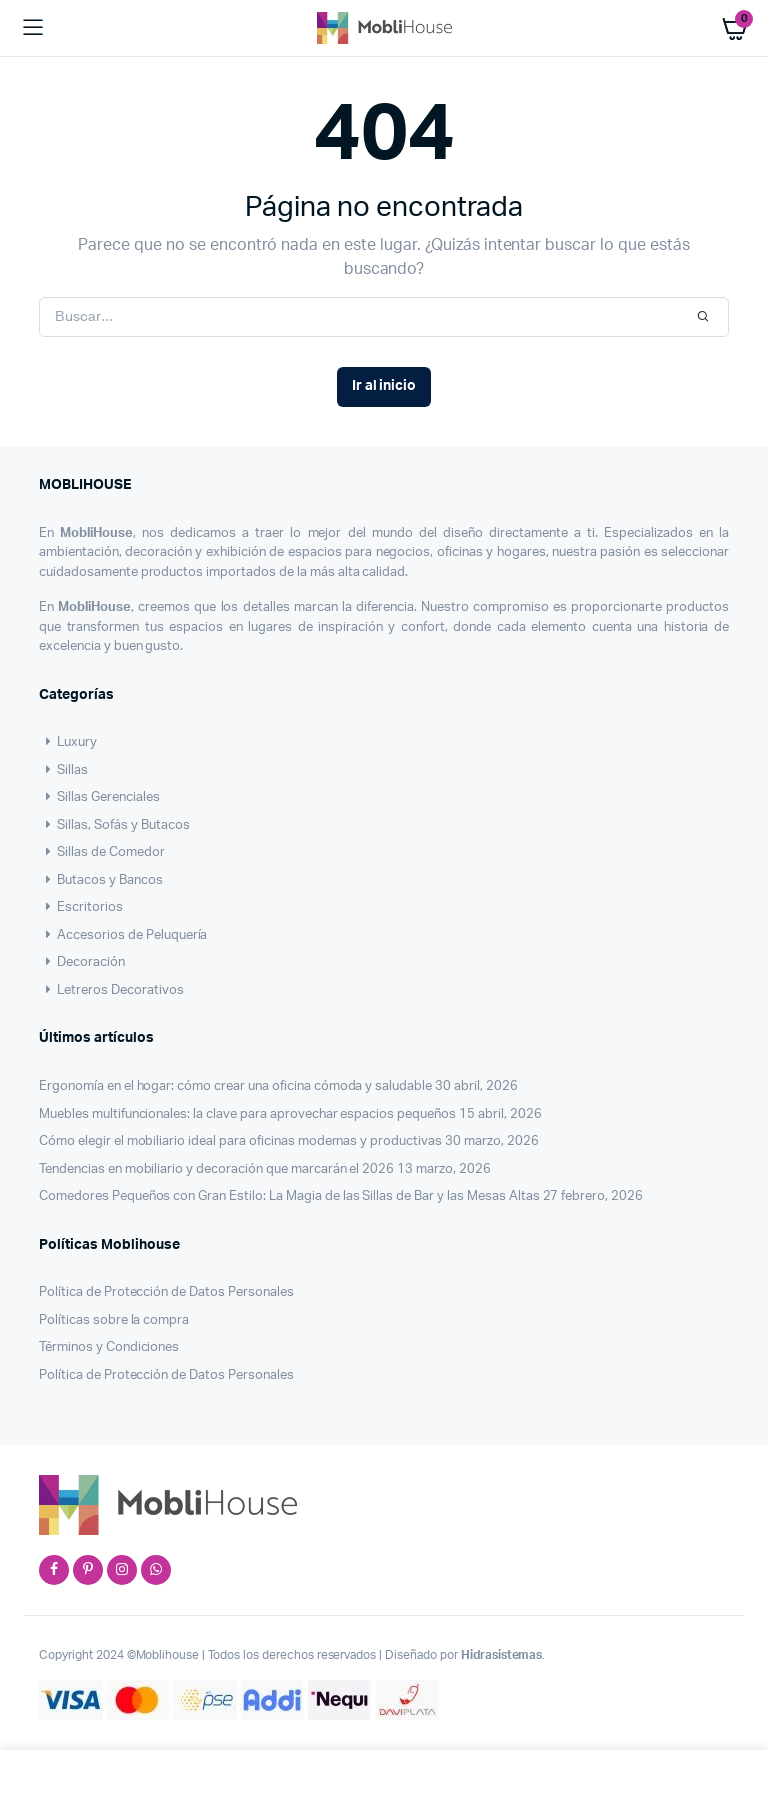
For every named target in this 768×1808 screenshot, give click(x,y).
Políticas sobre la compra (114, 1320)
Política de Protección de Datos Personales (166, 1292)
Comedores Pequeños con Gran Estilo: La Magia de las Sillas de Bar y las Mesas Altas (289, 1196)
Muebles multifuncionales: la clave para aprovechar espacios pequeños (247, 1114)
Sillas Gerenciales (99, 797)
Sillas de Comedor (102, 852)
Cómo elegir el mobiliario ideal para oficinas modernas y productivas (240, 1141)
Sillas (63, 770)
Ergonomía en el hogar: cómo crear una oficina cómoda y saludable (235, 1086)
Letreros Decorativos (111, 990)
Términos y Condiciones (109, 1347)
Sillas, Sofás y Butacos (114, 825)
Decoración (82, 962)
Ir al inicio (384, 386)
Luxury (68, 742)
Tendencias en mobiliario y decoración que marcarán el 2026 (216, 1169)
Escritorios (81, 907)
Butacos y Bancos (101, 880)
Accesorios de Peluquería (123, 935)
